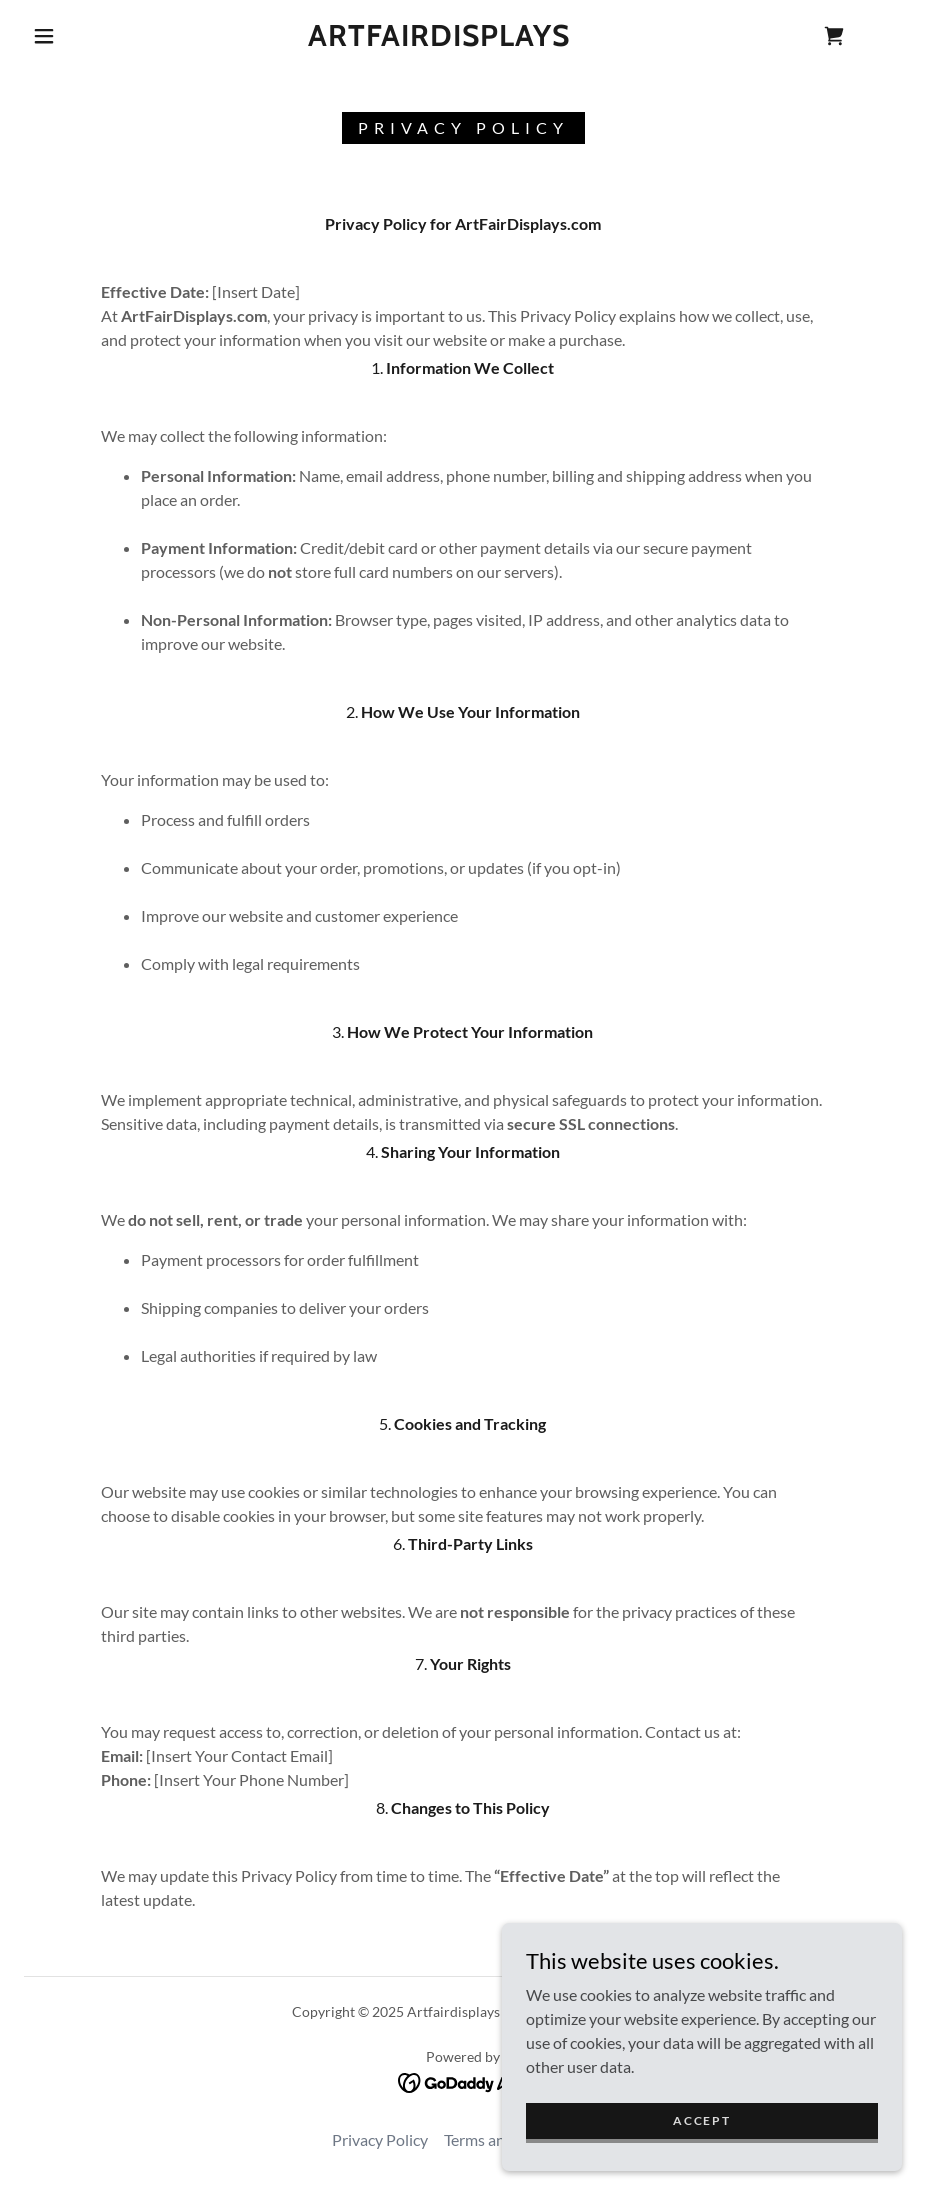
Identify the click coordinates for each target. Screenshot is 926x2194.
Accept (701, 2120)
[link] (439, 39)
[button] (44, 36)
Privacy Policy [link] (380, 2139)
